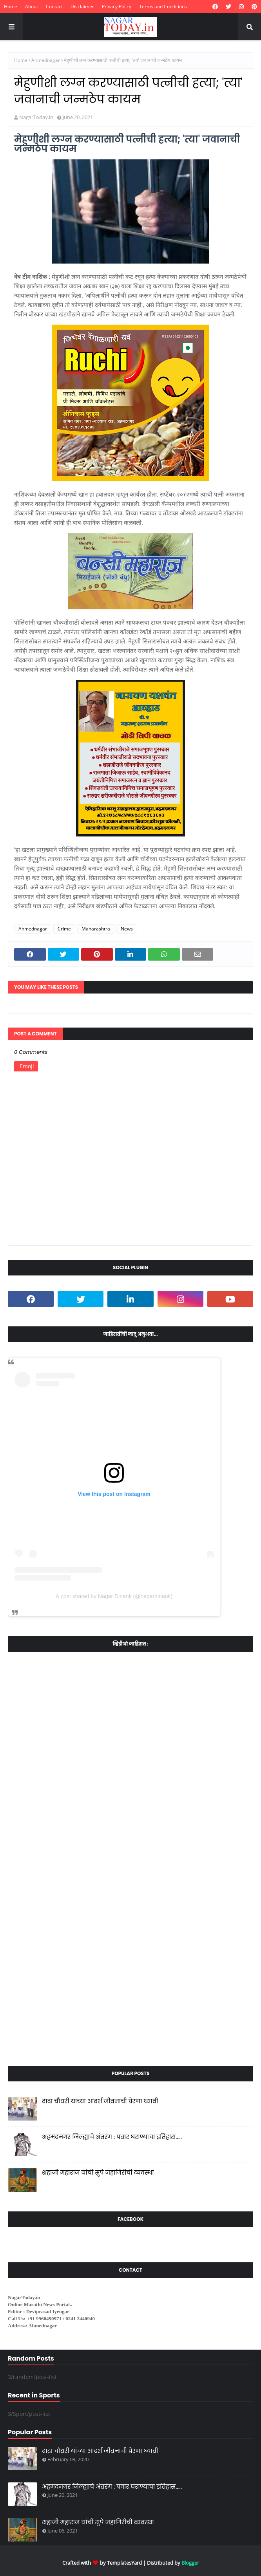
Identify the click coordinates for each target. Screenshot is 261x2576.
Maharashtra (96, 928)
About (31, 6)
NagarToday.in (36, 117)
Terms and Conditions (163, 6)
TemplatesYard (124, 2562)
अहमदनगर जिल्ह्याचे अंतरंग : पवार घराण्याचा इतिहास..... (112, 2137)
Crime (64, 928)
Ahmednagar (45, 60)
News (127, 928)
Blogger (190, 2562)
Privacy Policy (116, 6)
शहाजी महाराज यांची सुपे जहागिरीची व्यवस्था (98, 2172)
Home (10, 6)
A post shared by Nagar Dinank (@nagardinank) (114, 1596)
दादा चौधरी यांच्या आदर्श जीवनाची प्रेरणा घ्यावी (100, 2101)
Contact (54, 6)
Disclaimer (82, 6)
